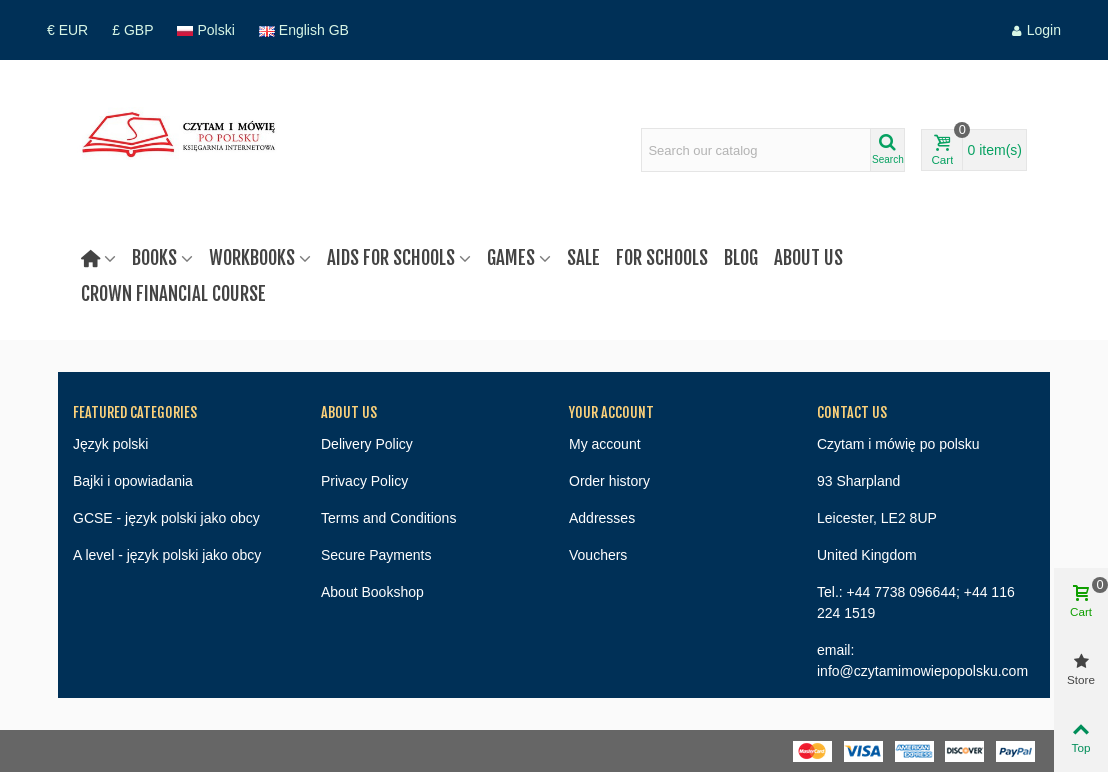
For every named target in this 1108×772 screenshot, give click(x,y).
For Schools (662, 258)
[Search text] (756, 150)
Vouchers (598, 555)
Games (511, 258)
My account (605, 444)
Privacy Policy (364, 481)
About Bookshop (372, 592)
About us (808, 258)
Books (154, 258)
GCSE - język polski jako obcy (166, 518)
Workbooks (252, 258)
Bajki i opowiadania (133, 481)
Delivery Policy (367, 444)
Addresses (602, 518)
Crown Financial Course (173, 294)
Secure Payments (376, 555)
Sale (583, 258)
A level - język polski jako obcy (167, 555)
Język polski (110, 444)
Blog (741, 258)
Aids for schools (391, 258)
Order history (609, 481)
